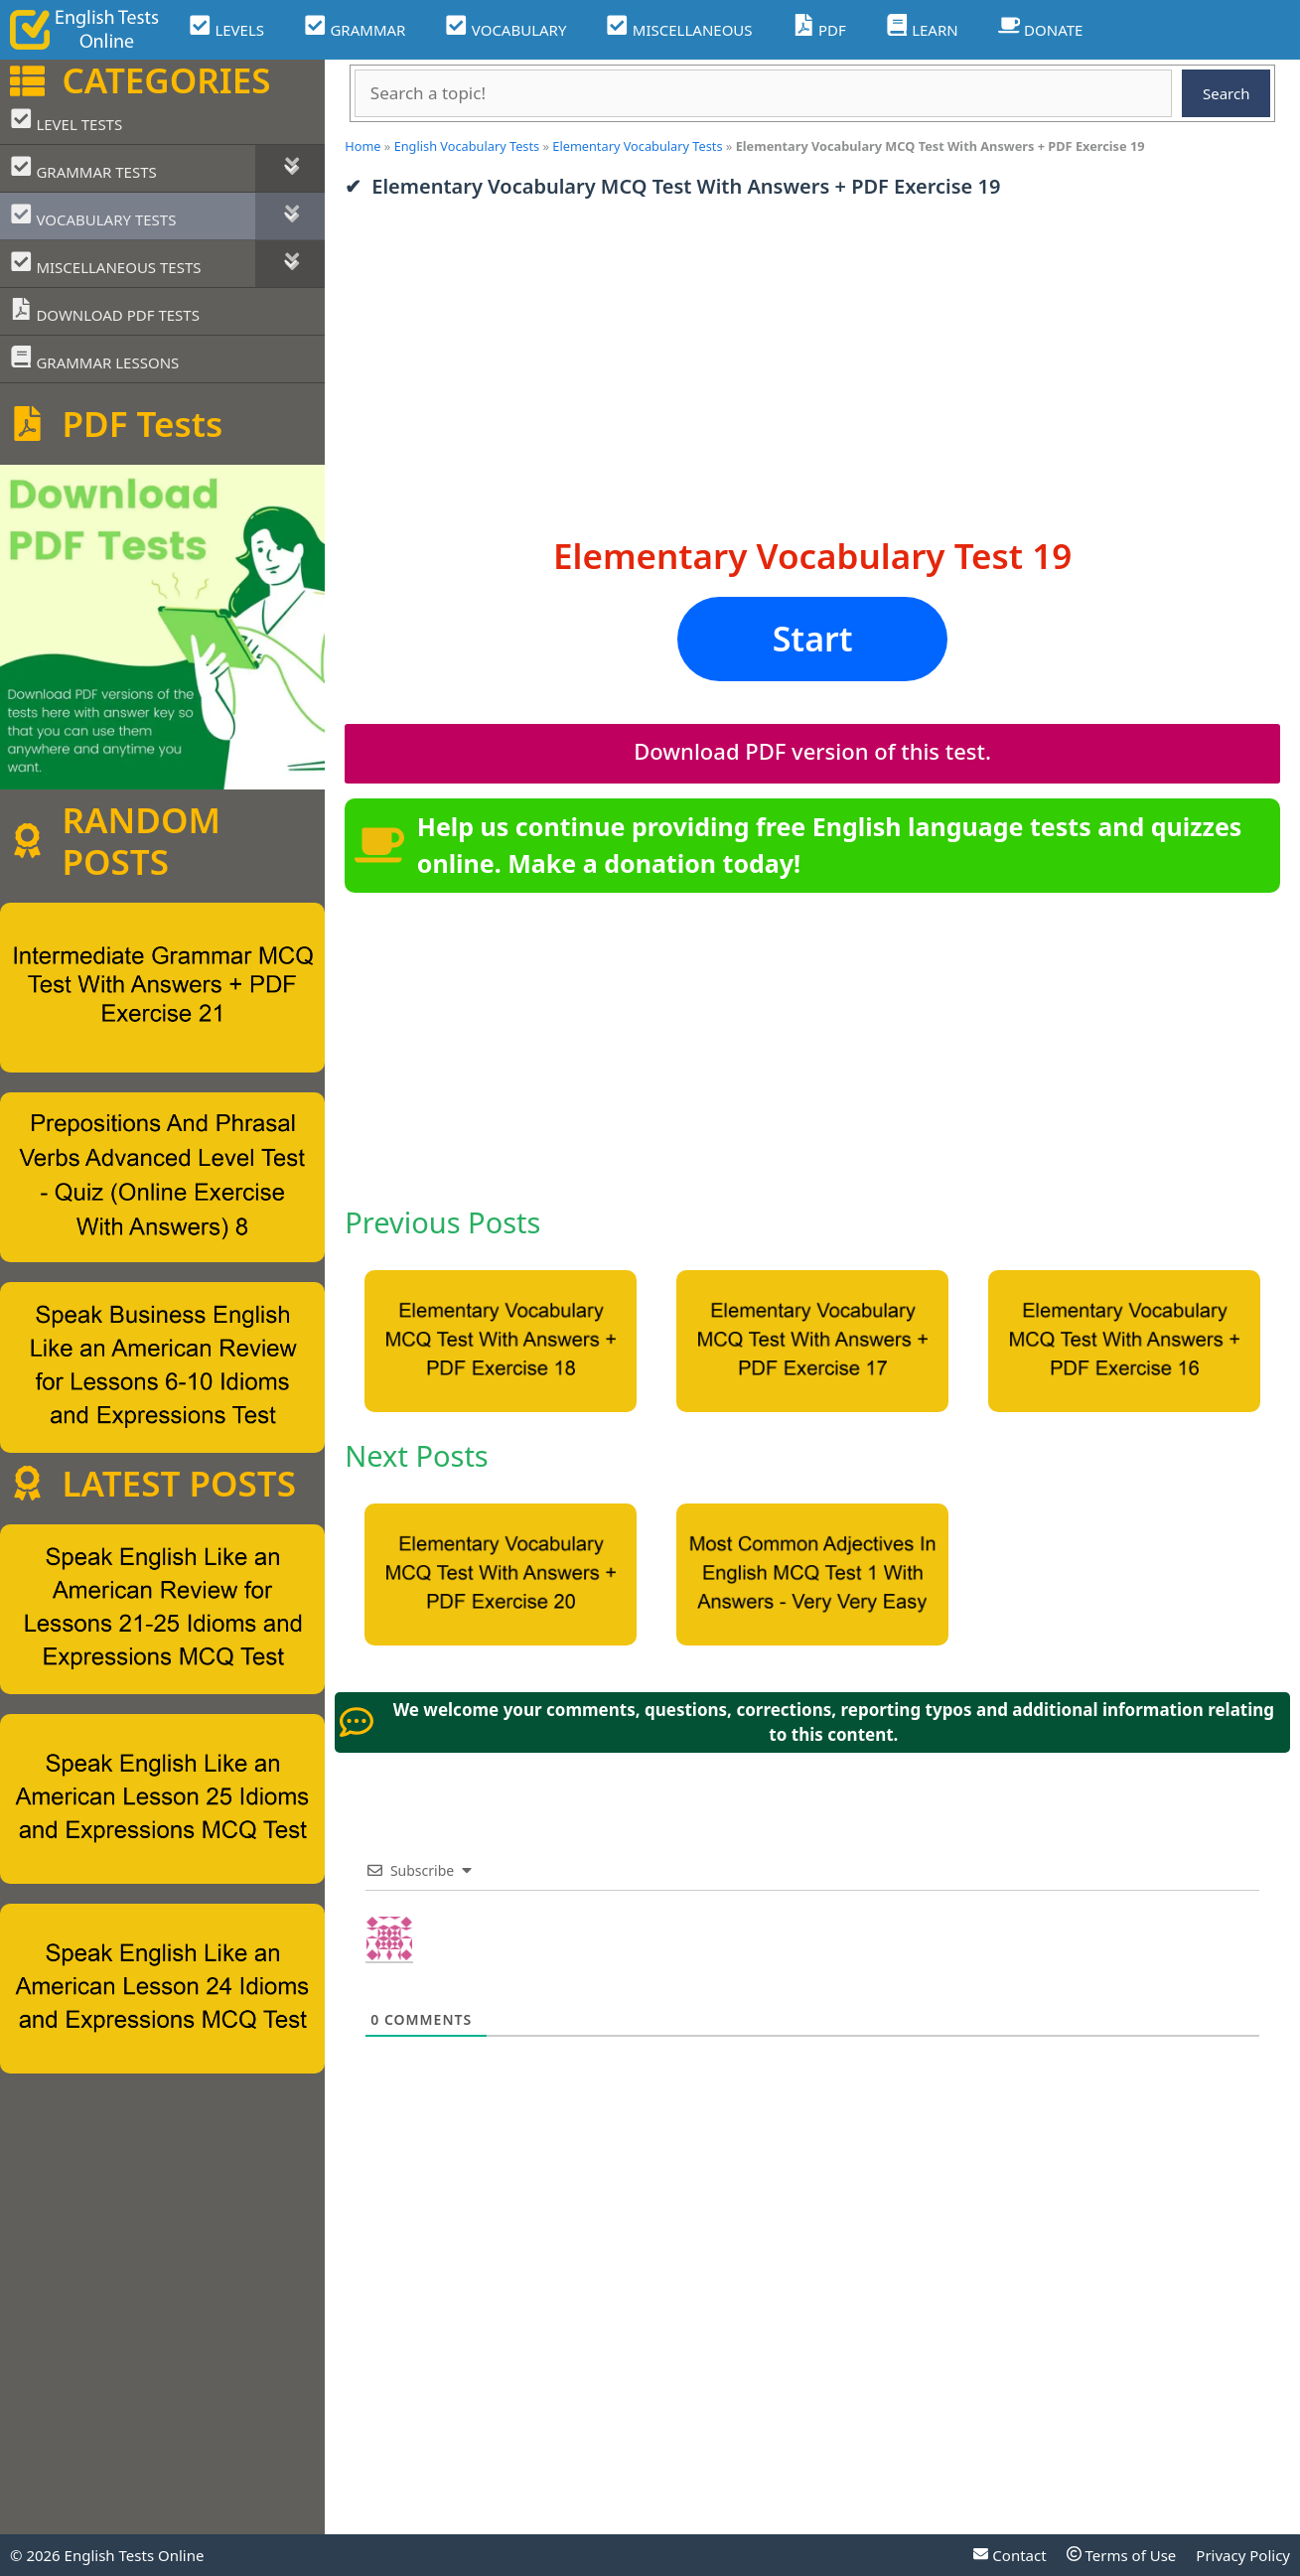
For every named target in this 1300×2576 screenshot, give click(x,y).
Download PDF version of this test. (812, 751)
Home (362, 146)
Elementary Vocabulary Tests (637, 146)
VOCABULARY (505, 27)
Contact (1009, 2555)
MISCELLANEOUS (679, 27)
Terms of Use (1122, 2555)
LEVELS (226, 27)
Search (1226, 93)
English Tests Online (135, 2555)
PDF (819, 27)
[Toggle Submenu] (290, 168)
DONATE (1040, 27)
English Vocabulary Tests (467, 146)
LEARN (922, 27)
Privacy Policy (1243, 2555)
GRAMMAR (354, 27)
